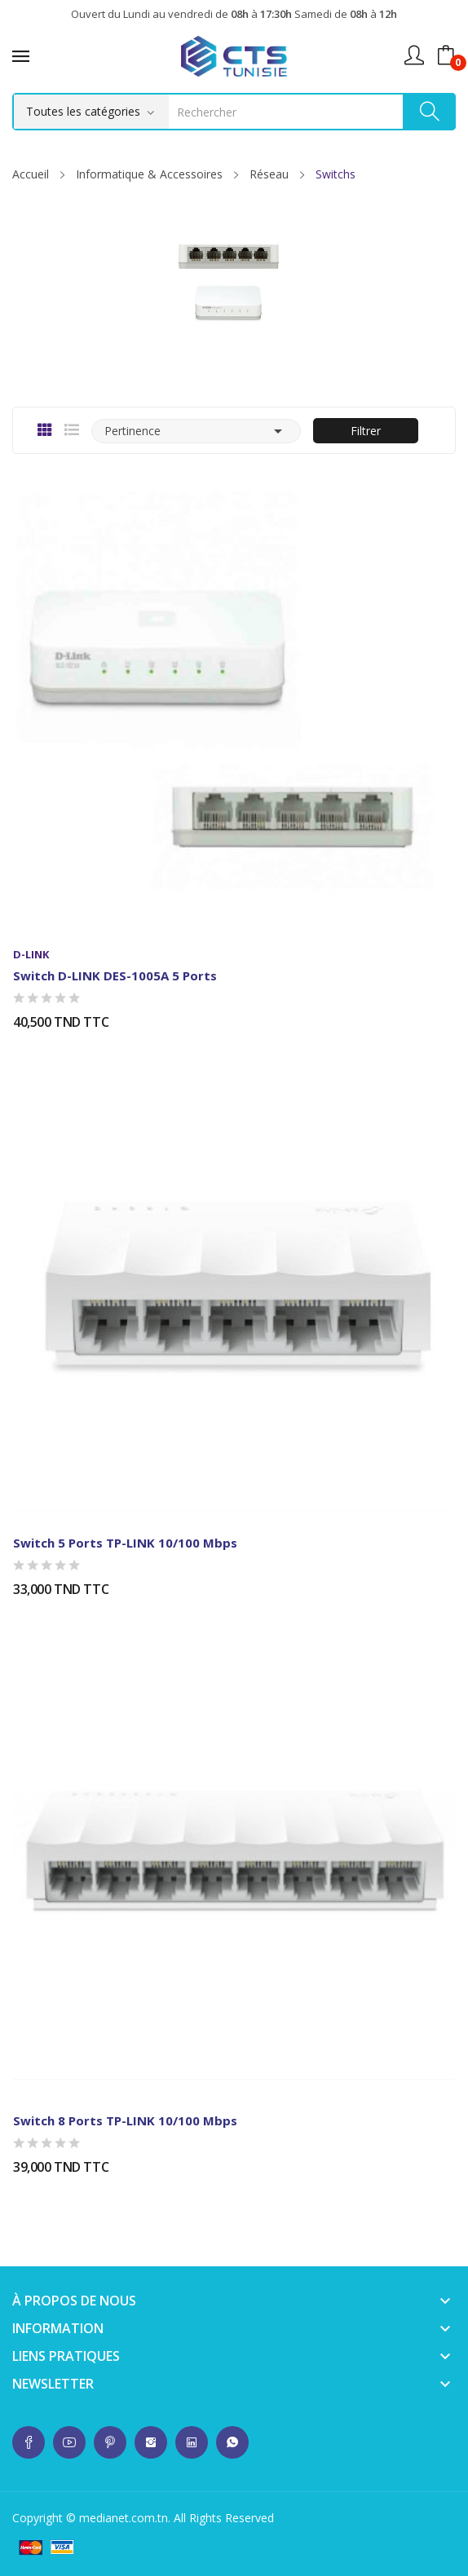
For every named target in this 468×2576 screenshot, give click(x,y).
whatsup (28, 2442)
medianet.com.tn (123, 2517)
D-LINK (31, 954)
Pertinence (196, 431)
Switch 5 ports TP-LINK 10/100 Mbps (125, 1542)
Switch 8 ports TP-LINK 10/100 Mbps (125, 2120)
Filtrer (366, 430)
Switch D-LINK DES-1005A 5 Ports (115, 975)
